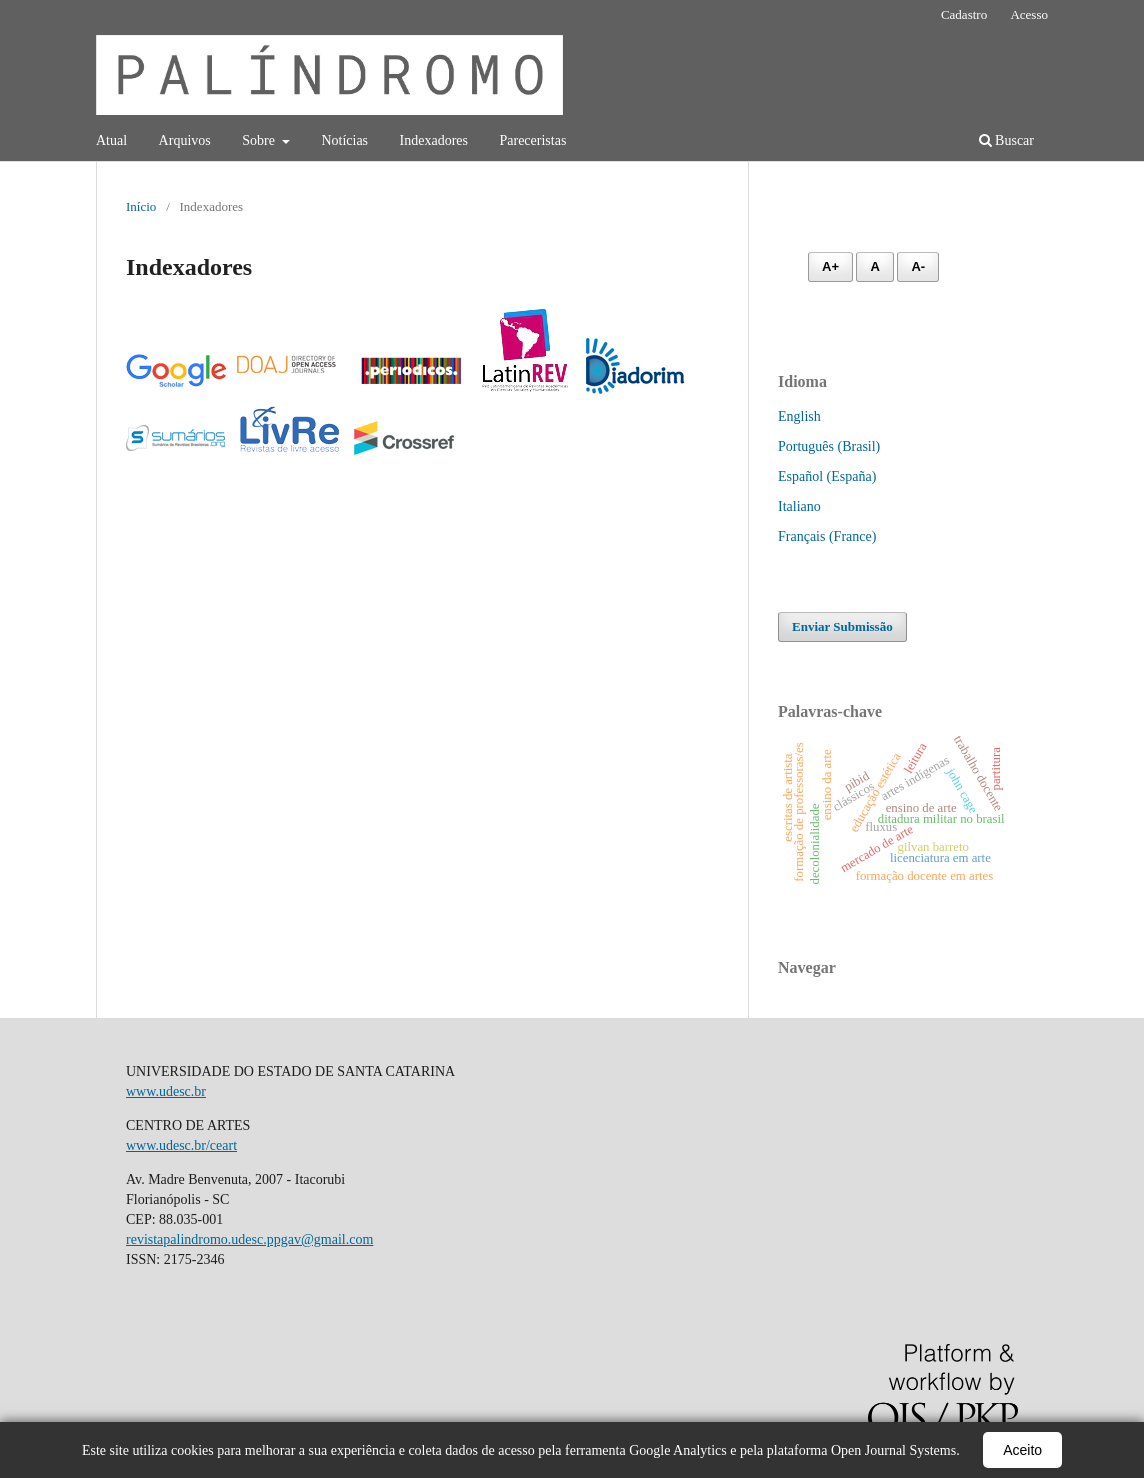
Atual (111, 140)
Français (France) (827, 536)
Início (141, 206)
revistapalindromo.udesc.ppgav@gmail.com (249, 1239)
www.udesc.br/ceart (181, 1145)
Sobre (260, 140)
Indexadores (434, 140)
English (799, 416)
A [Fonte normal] (874, 266)
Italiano (799, 506)
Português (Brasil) (829, 446)
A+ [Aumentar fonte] (830, 266)
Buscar (1006, 140)
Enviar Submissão (842, 626)
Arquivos (185, 140)
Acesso (1029, 14)
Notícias (344, 140)
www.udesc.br (166, 1091)
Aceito (1022, 1450)
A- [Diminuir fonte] (918, 266)
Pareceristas (532, 140)
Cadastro (964, 14)
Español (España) (827, 476)
